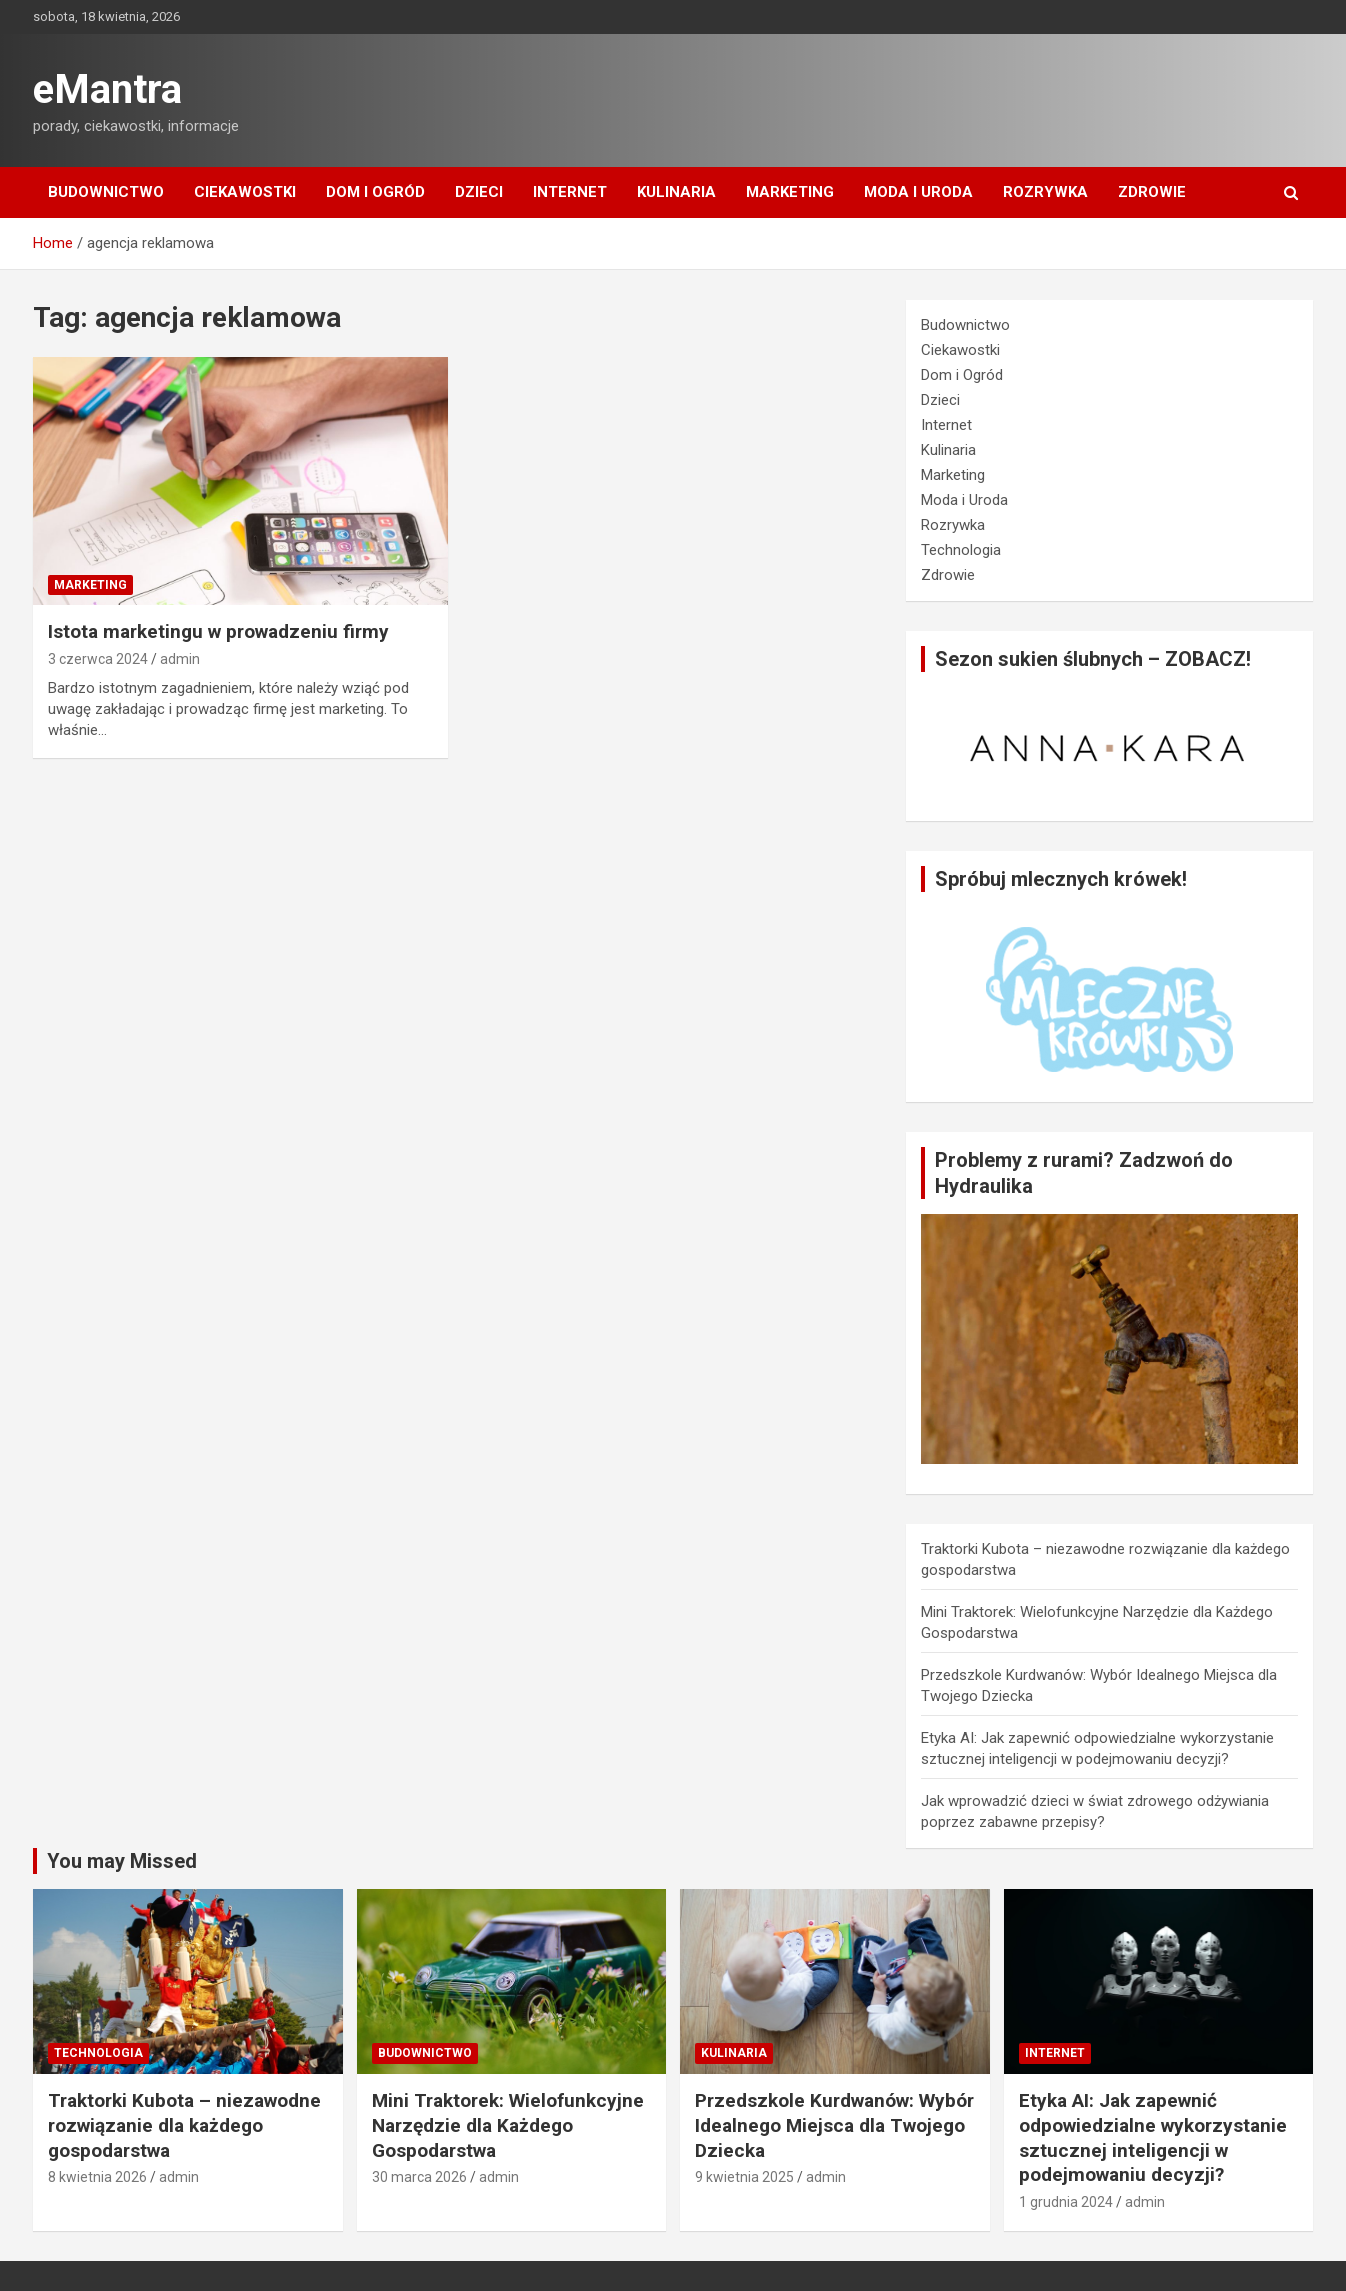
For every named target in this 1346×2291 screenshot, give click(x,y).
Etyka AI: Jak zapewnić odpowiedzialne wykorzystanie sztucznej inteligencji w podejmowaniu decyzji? (1153, 2137)
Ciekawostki (245, 192)
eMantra (107, 89)
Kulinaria (676, 192)
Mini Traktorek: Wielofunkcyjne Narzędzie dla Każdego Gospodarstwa (508, 2125)
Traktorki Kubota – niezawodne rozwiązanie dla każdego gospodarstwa (184, 2125)
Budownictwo (106, 192)
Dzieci (479, 192)
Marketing (790, 192)
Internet (570, 192)
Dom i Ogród (375, 192)
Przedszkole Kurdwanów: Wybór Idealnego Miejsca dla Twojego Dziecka (834, 2125)
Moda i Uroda (918, 192)
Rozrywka (1045, 192)
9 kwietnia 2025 (744, 2177)
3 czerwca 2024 (98, 659)
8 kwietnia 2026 (97, 2177)
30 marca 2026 (419, 2177)
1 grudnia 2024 (1066, 2202)
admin (180, 659)
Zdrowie (1152, 192)
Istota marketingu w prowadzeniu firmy (218, 631)
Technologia (961, 550)
